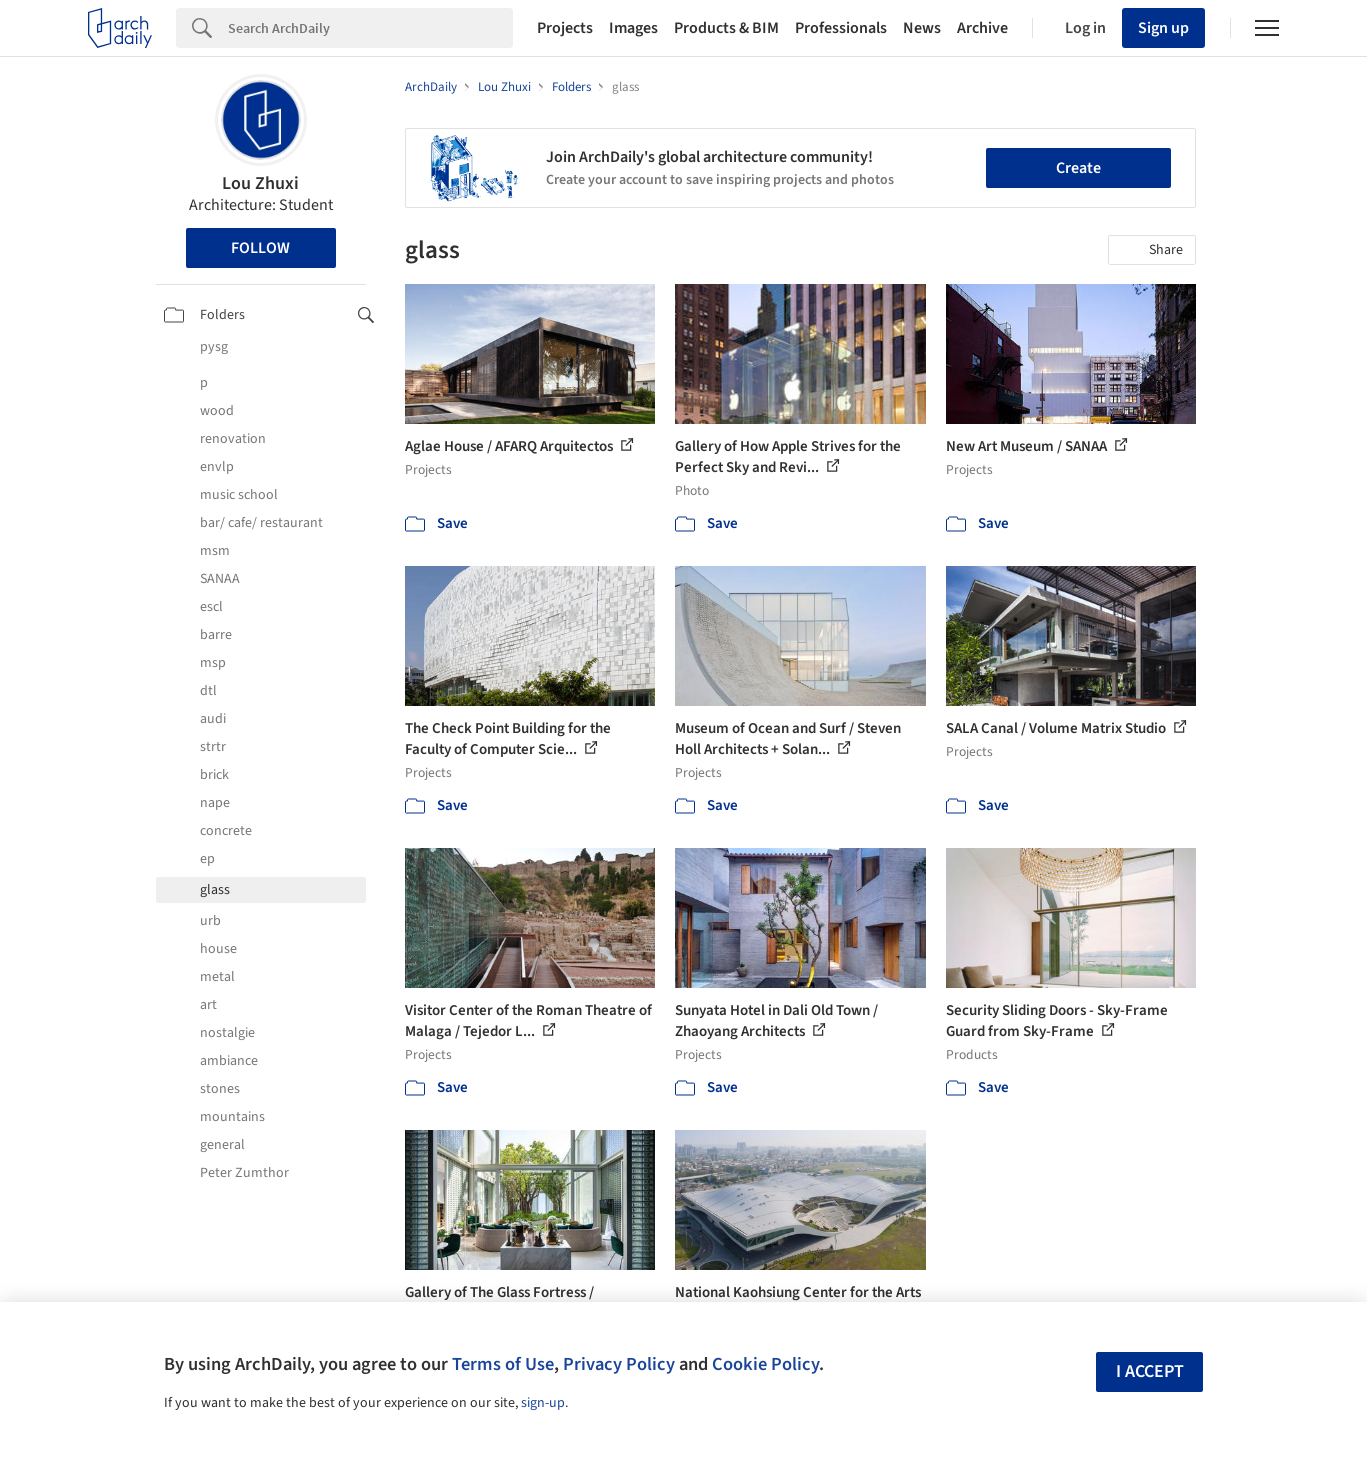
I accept (1150, 1371)
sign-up (543, 1403)
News (922, 28)
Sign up (1163, 28)
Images (633, 28)
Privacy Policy (619, 1364)
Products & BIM (726, 28)
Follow (260, 248)
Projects (565, 28)
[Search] (370, 28)
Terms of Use (503, 1364)
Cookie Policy (765, 1364)
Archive (982, 28)
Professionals (841, 28)
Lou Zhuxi (260, 183)
